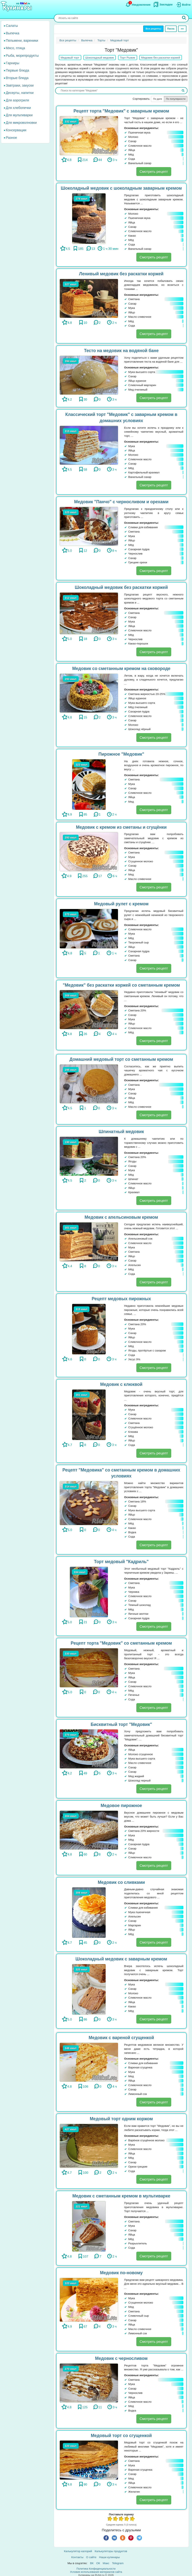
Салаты (12, 26)
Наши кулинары (109, 2557)
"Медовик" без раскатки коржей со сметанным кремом (121, 985)
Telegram (118, 2563)
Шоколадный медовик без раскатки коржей (121, 587)
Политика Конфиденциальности (96, 2568)
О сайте (91, 2557)
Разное (11, 138)
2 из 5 (115, 2519)
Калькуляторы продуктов (111, 2551)
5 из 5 (132, 2519)
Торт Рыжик (127, 57)
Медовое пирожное (121, 1805)
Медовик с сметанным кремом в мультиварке (121, 2195)
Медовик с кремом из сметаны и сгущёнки (121, 827)
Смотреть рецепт (154, 172)
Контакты (77, 2557)
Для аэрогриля (17, 100)
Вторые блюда (17, 78)
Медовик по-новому (121, 2272)
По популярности (175, 98)
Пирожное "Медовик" (121, 754)
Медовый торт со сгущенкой (121, 2435)
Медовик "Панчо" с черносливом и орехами (121, 501)
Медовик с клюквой (121, 1384)
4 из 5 (127, 2519)
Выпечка (12, 33)
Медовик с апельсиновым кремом (121, 1217)
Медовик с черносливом (121, 2358)
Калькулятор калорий (78, 2551)
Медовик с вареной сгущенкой (121, 2037)
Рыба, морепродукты (22, 55)
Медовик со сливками (121, 1882)
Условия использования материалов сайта (96, 2571)
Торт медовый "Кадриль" (121, 1561)
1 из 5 (110, 2519)
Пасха (170, 28)
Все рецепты (153, 28)
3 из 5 (121, 2519)
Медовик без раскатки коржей (160, 57)
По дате (157, 98)
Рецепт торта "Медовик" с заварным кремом (121, 111)
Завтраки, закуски (20, 85)
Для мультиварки (19, 115)
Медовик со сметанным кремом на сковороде (121, 668)
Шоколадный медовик (99, 57)
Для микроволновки (21, 122)
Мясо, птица (15, 48)
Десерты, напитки (20, 93)
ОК (98, 2563)
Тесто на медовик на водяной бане (121, 350)
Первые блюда (17, 70)
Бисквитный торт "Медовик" (121, 1724)
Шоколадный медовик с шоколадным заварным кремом (121, 188)
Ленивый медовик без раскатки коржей (121, 273)
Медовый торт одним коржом (121, 2118)
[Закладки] (162, 4)
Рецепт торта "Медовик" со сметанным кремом (121, 1643)
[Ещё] (182, 29)
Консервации (16, 130)
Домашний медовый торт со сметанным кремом (121, 1059)
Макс (106, 2563)
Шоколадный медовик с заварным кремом (121, 1959)
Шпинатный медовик (121, 1131)
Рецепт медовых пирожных (121, 1298)
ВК (92, 2563)
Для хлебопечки (18, 108)
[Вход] (183, 4)
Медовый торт (70, 57)
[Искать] (184, 18)
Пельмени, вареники (22, 40)
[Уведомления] (138, 4)
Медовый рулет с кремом (121, 903)
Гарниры (12, 63)
